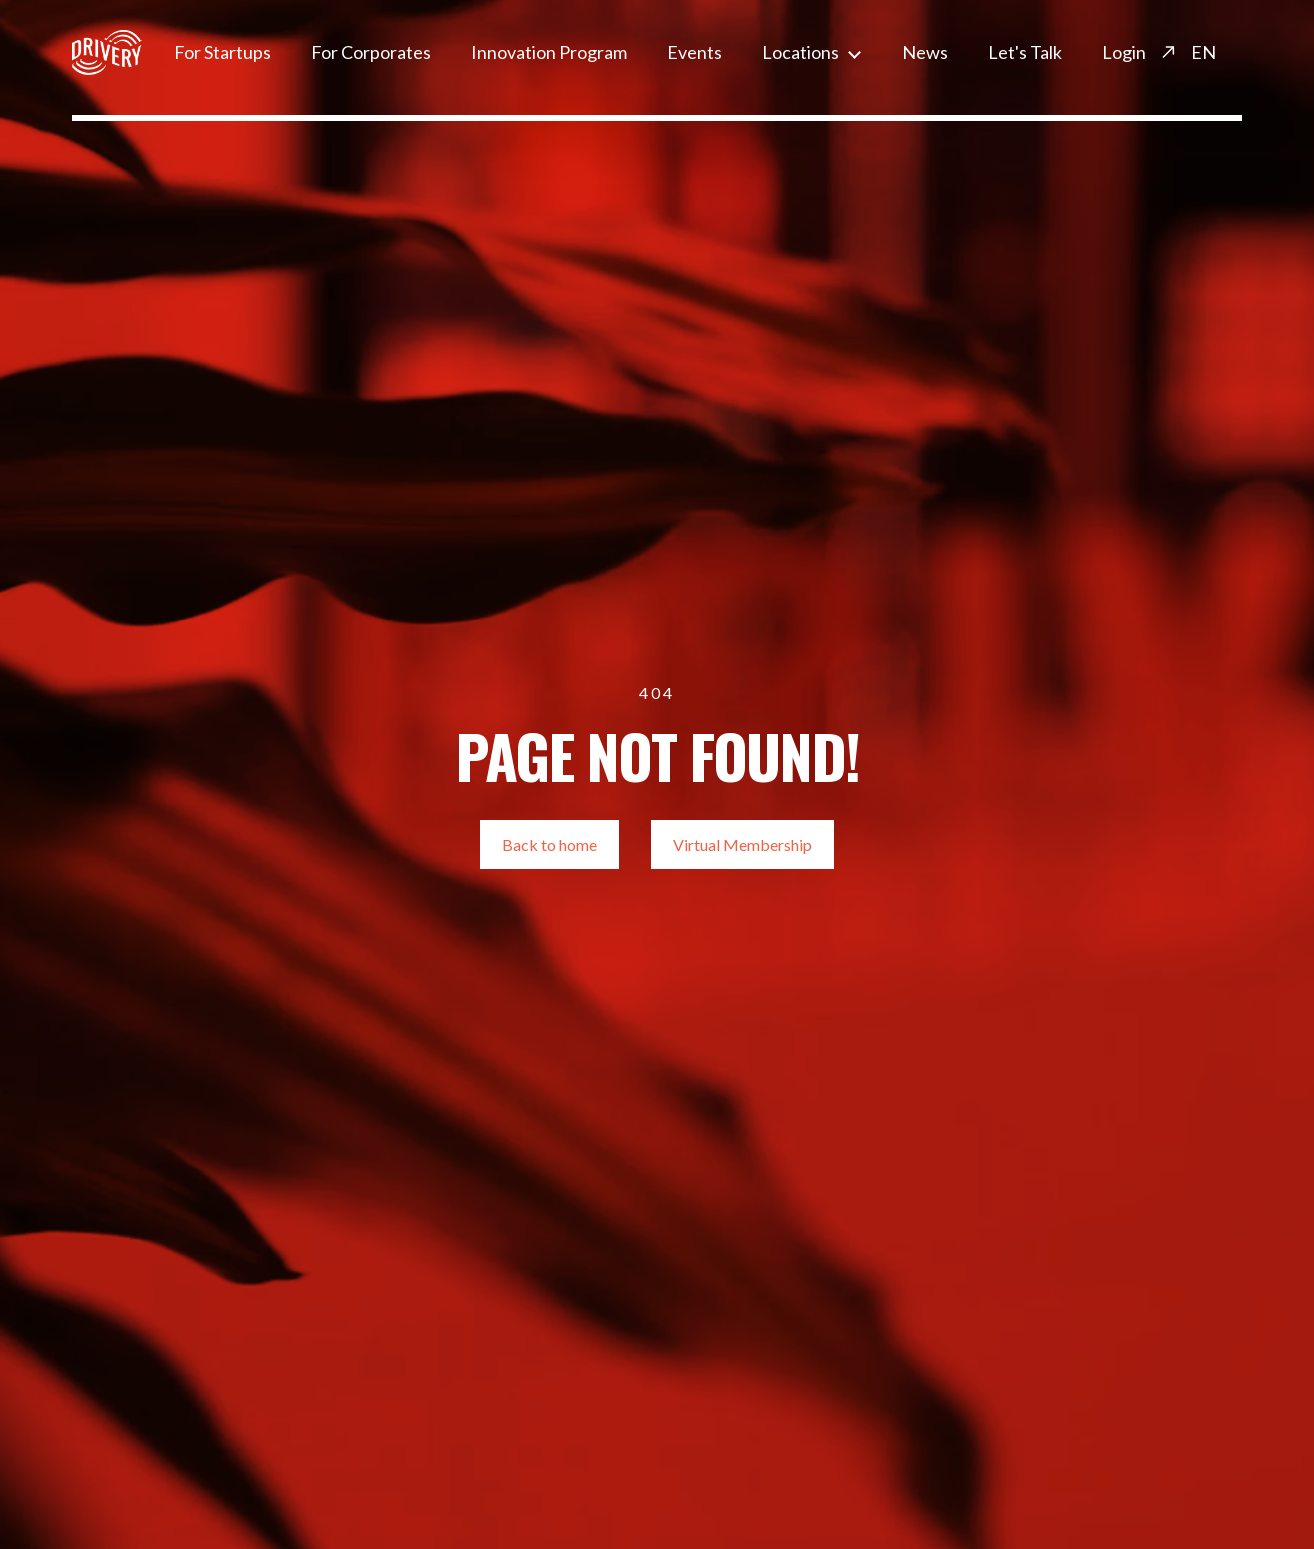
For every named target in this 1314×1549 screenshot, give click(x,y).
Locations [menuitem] (800, 52)
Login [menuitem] (1124, 52)
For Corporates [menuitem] (371, 52)
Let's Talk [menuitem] (1025, 52)
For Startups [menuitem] (222, 52)
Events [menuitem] (694, 52)
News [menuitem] (925, 52)
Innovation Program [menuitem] (549, 52)
